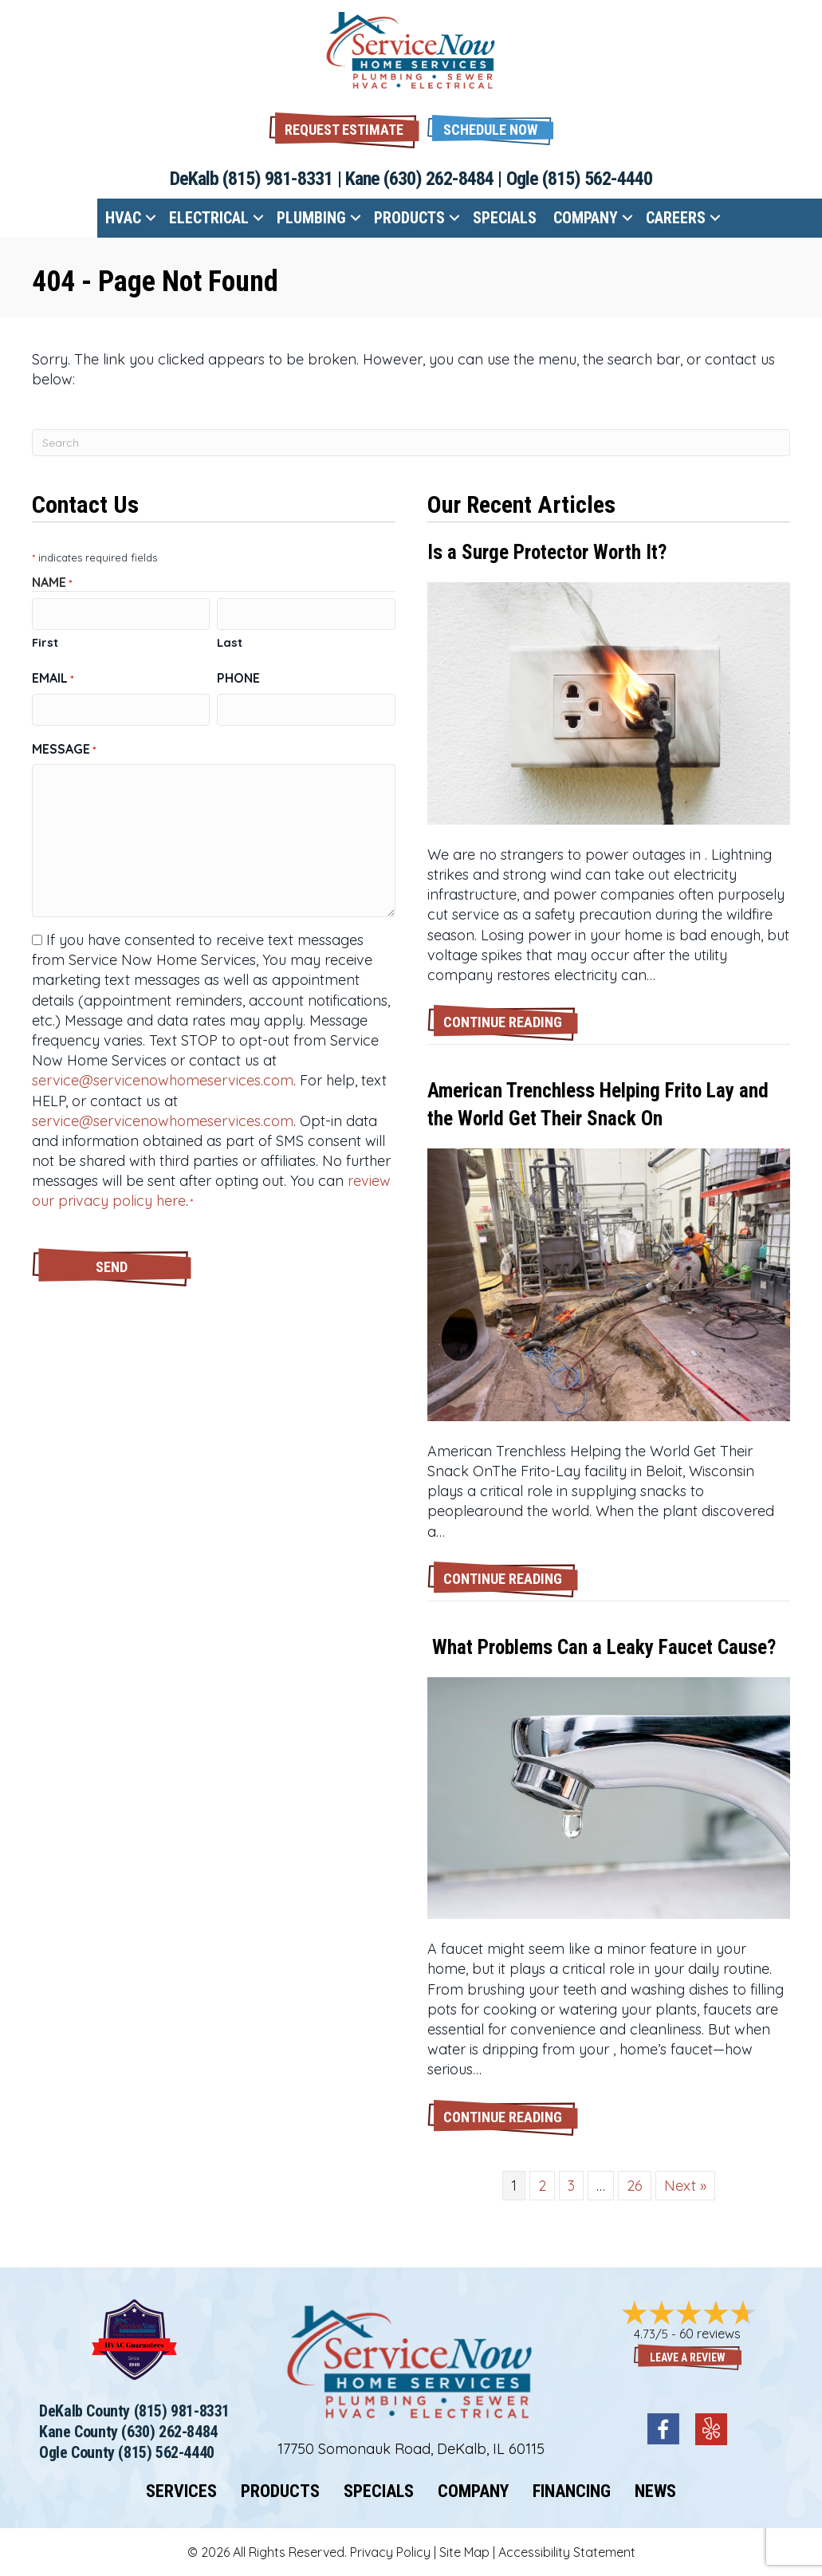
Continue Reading (510, 1021)
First (45, 641)
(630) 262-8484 (438, 178)
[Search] (411, 442)
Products (409, 217)
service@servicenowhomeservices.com (162, 1079)
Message (64, 747)
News (655, 2491)
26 (635, 2185)
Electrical (209, 217)
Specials (505, 217)
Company (585, 217)
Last (229, 641)
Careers (676, 217)
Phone (238, 677)
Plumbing (311, 217)
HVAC (123, 217)
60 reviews (710, 2334)
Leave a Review (688, 2357)
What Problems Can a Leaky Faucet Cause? (601, 1647)
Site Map (464, 2552)
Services (181, 2491)
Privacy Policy (390, 2552)
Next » (685, 2185)
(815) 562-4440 (597, 178)
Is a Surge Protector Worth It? (547, 552)
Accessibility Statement (566, 2552)
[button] (490, 128)
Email (53, 677)
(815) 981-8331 (277, 178)
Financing (572, 2491)
